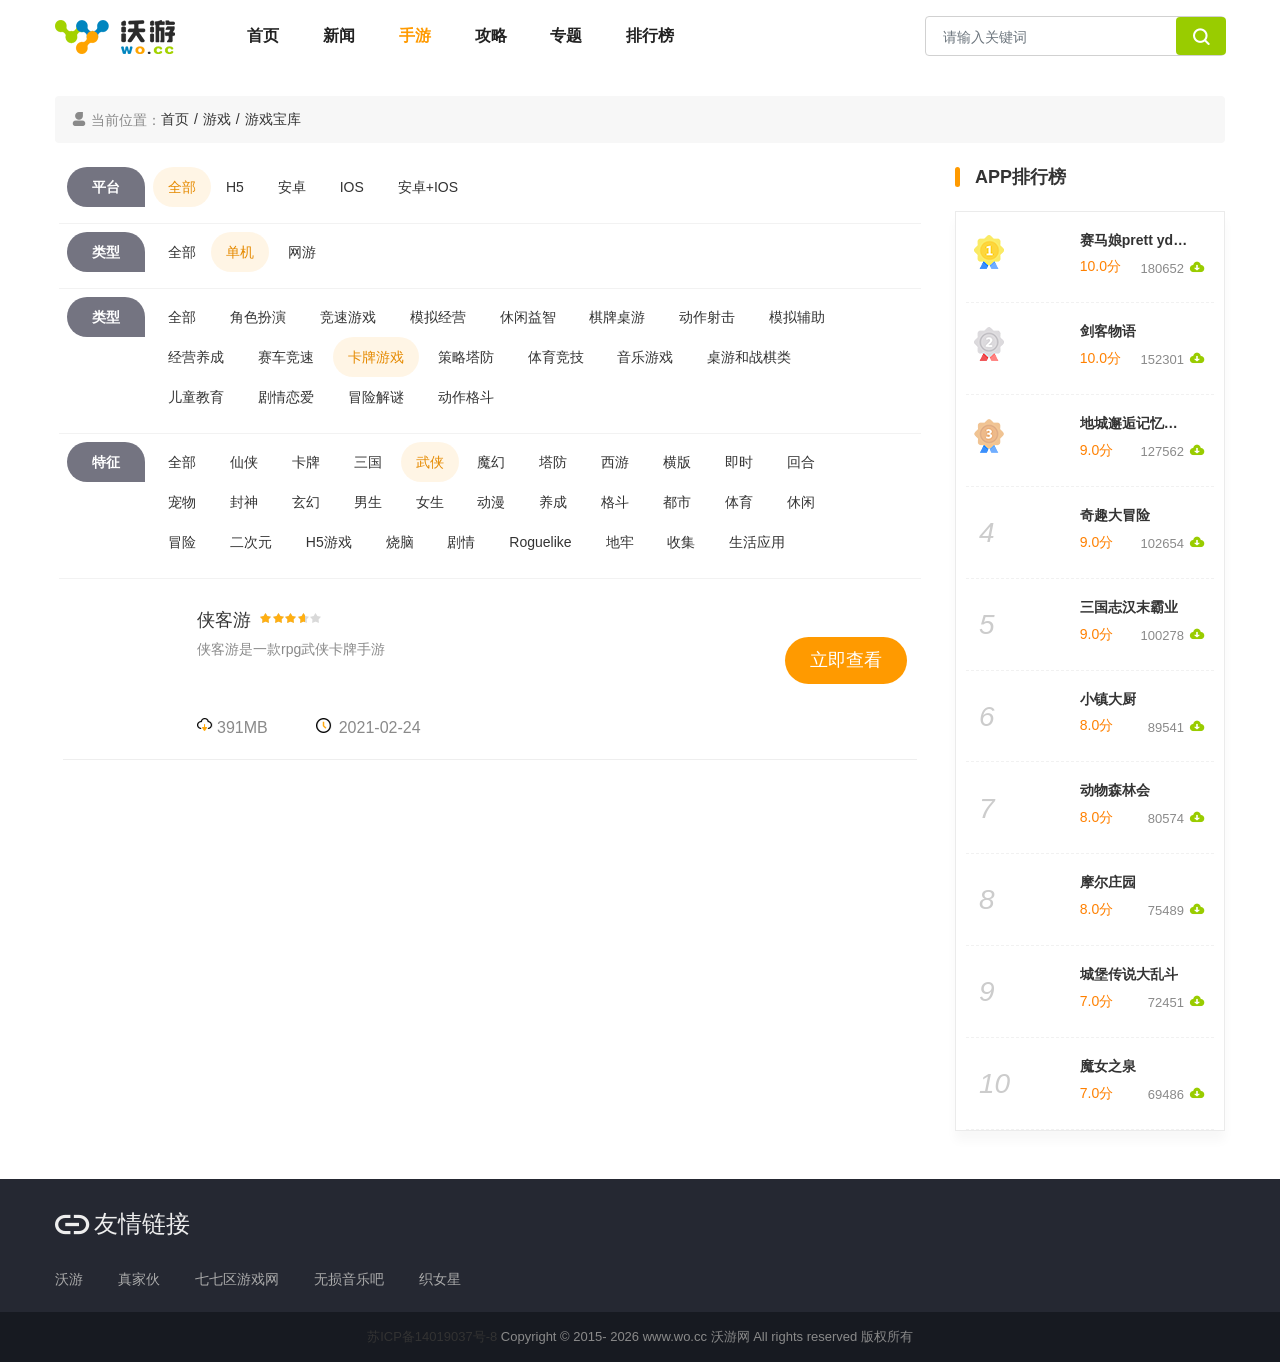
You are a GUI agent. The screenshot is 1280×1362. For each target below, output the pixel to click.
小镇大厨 (1108, 699)
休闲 (801, 502)
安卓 (292, 187)
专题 (566, 35)
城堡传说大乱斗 (1129, 974)
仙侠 (244, 462)
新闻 (339, 35)
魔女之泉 (1108, 1066)
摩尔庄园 (1108, 882)
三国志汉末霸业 (1129, 607)
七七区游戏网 (237, 1279)
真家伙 (139, 1279)
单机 (240, 252)
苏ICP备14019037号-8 (432, 1336)
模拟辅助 (797, 317)
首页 (263, 35)
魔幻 (491, 462)
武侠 (430, 462)
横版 (677, 462)
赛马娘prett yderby (1141, 240)
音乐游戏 (645, 357)
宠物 (182, 502)
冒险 (182, 542)
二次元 (251, 542)
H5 (235, 187)
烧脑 (400, 542)
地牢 (620, 542)
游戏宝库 (273, 119)
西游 (615, 462)
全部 (182, 187)
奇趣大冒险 (1115, 515)
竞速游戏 (348, 317)
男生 (368, 502)
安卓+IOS (428, 187)
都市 (677, 502)
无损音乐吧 (349, 1279)
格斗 (615, 502)
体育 (739, 502)
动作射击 (707, 317)
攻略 (491, 35)
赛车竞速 (286, 357)
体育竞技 (556, 357)
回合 (801, 462)
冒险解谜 (376, 397)
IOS (352, 187)
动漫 (491, 502)
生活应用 (757, 542)
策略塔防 (466, 357)
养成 (553, 502)
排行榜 (650, 35)
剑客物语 (1108, 331)
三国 (368, 462)
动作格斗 (466, 397)
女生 (430, 502)
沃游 (69, 1279)
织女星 (440, 1279)
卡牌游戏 (376, 357)
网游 (302, 252)
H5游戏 (329, 542)
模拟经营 (438, 317)
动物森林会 (1115, 790)
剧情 (461, 542)
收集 (681, 542)
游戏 (217, 119)
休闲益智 (528, 317)
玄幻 (306, 502)
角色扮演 (258, 317)
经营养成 (196, 357)
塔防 (553, 462)
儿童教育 (196, 397)
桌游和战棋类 (749, 357)
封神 (244, 502)
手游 (415, 35)
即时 (739, 462)
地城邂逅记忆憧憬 (1136, 423)
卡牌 (306, 462)
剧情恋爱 (286, 397)
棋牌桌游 (617, 317)
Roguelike (540, 542)
